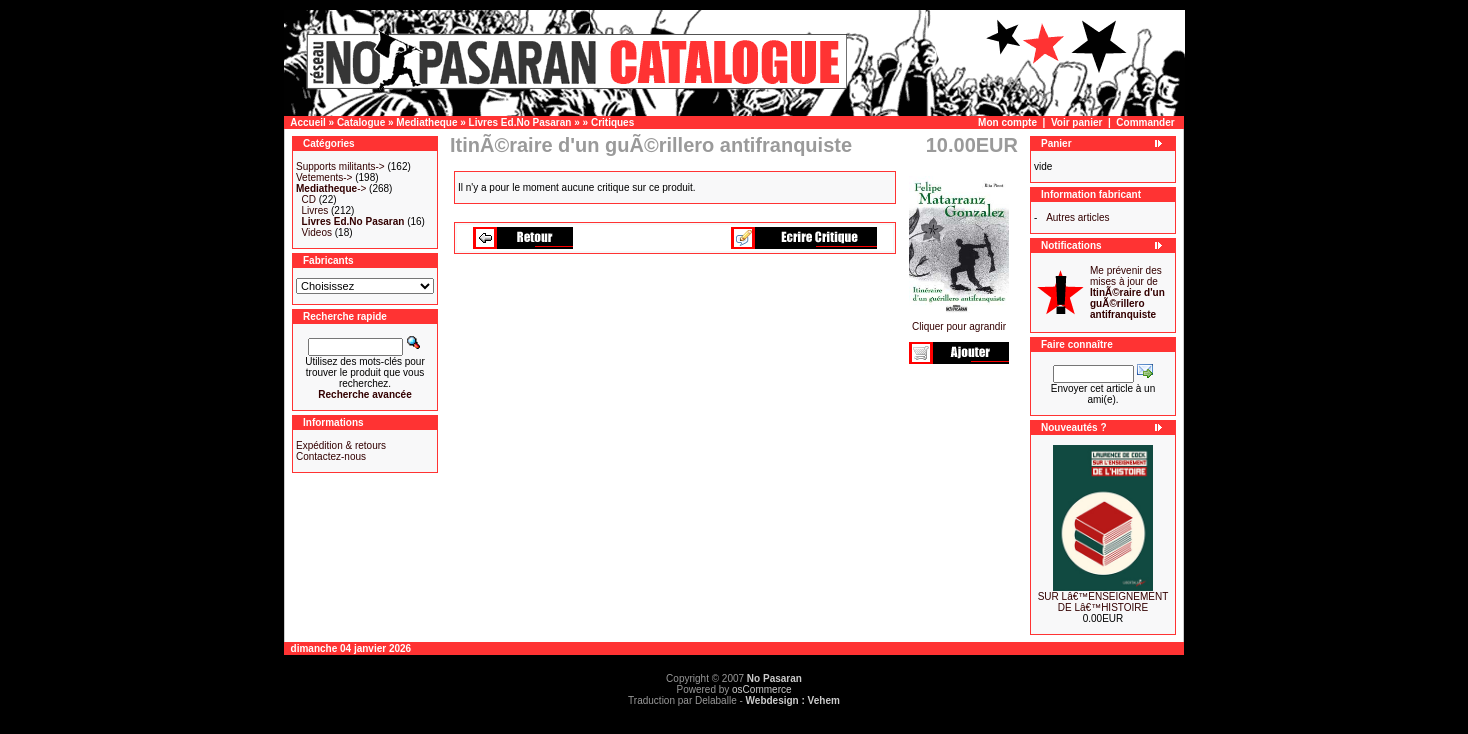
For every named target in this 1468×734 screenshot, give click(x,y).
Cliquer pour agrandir (959, 322)
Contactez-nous (331, 456)
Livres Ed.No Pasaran (520, 122)
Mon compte (1007, 122)
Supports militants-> (340, 166)
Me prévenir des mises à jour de (1127, 292)
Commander (1145, 122)
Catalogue (361, 122)
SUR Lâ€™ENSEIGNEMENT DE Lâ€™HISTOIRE (1103, 602)
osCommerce (761, 689)
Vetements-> (324, 177)
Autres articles (1077, 217)
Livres (315, 210)
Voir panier (1077, 122)
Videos (317, 232)
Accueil (308, 122)
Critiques (612, 122)
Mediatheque (426, 122)
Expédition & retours (341, 445)
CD (309, 199)
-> (331, 188)
